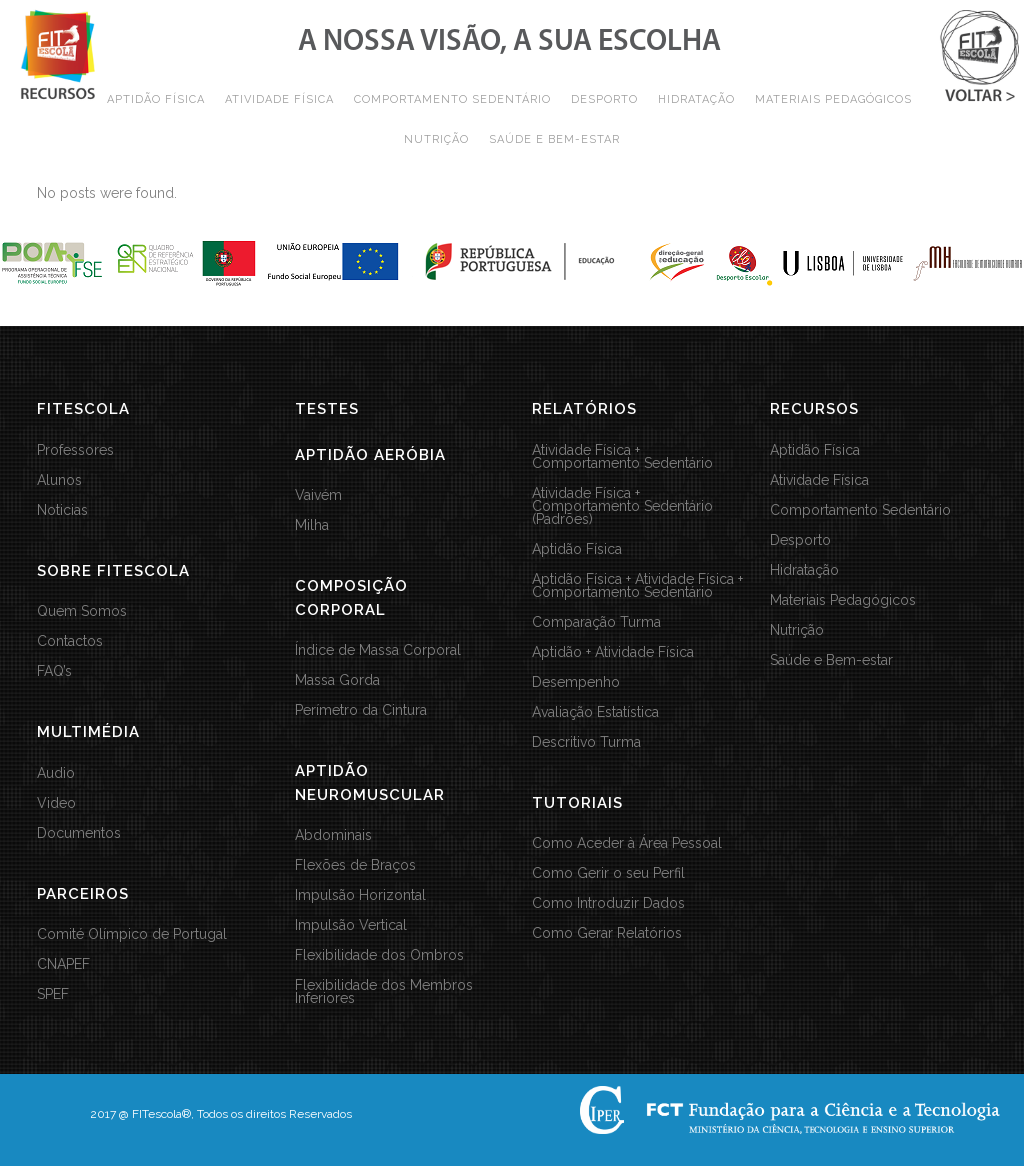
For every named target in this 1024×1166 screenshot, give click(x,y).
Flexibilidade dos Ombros (379, 955)
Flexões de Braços (355, 865)
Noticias (62, 510)
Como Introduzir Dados (608, 903)
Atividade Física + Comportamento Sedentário (622, 457)
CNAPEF (63, 964)
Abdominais (333, 835)
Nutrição (797, 630)
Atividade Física (819, 480)
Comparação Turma (596, 622)
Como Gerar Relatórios (607, 933)
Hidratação (804, 570)
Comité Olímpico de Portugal (132, 934)
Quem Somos (82, 611)
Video (56, 803)
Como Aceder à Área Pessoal (627, 843)
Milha (312, 525)
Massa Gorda (337, 680)
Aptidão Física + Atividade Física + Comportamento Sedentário (637, 586)
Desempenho (576, 682)
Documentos (79, 833)
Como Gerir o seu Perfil (608, 873)
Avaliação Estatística (595, 712)
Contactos (70, 641)
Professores (75, 450)
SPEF (53, 994)
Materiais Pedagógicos (843, 600)
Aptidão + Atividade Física (613, 652)
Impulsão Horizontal (360, 895)
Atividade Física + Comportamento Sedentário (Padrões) (622, 506)
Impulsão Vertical (351, 925)
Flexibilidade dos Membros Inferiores (384, 992)
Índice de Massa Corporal (378, 650)
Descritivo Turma (586, 742)
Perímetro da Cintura (361, 710)
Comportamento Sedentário (860, 510)
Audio (56, 773)
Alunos (59, 480)
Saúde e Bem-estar (831, 660)
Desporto (800, 540)
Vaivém (318, 495)
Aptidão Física (577, 549)
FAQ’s (54, 671)
